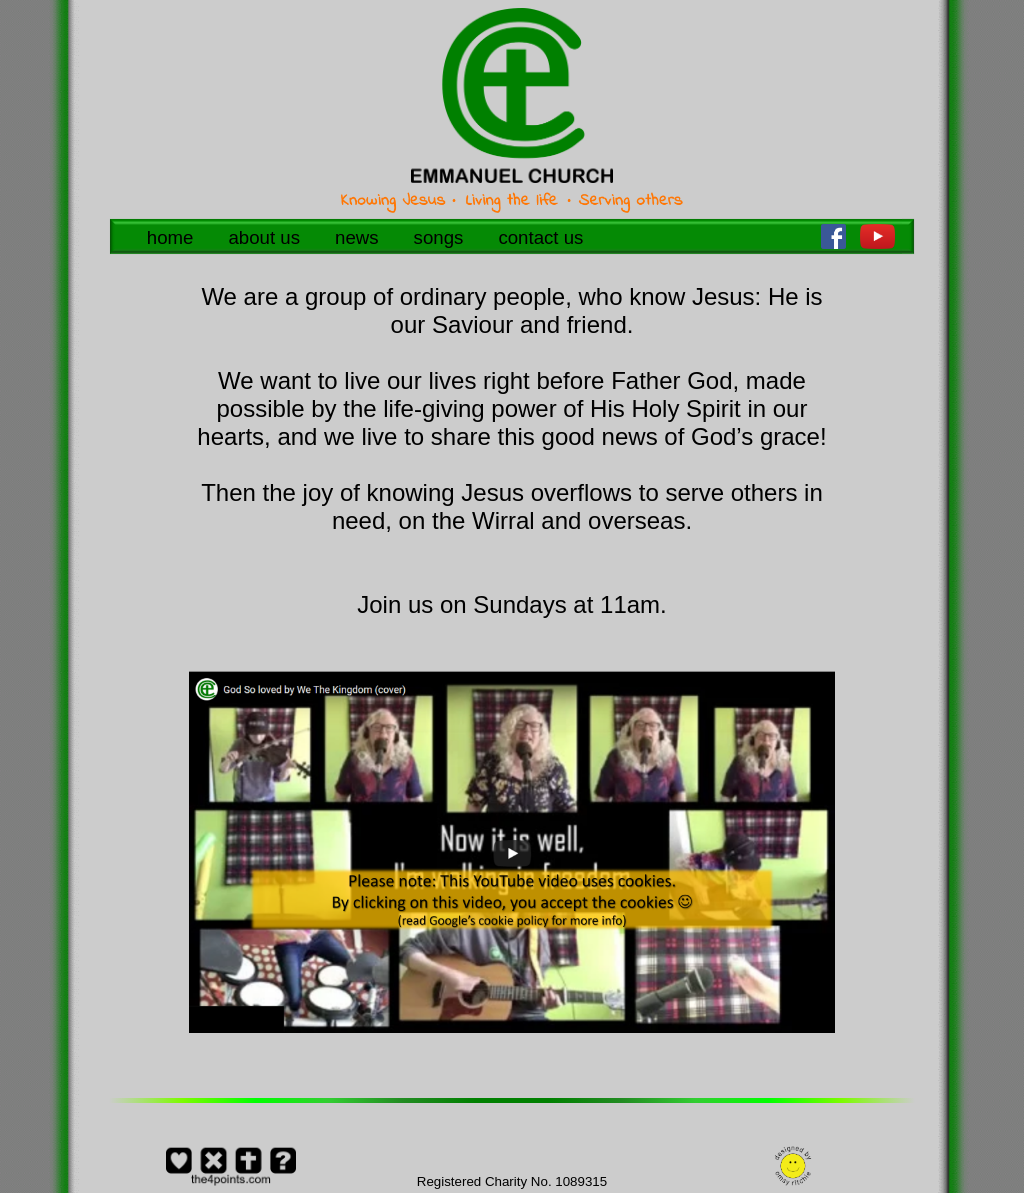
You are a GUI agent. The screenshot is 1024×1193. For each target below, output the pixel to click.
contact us (540, 237)
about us (264, 237)
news (357, 237)
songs (439, 237)
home (170, 237)
